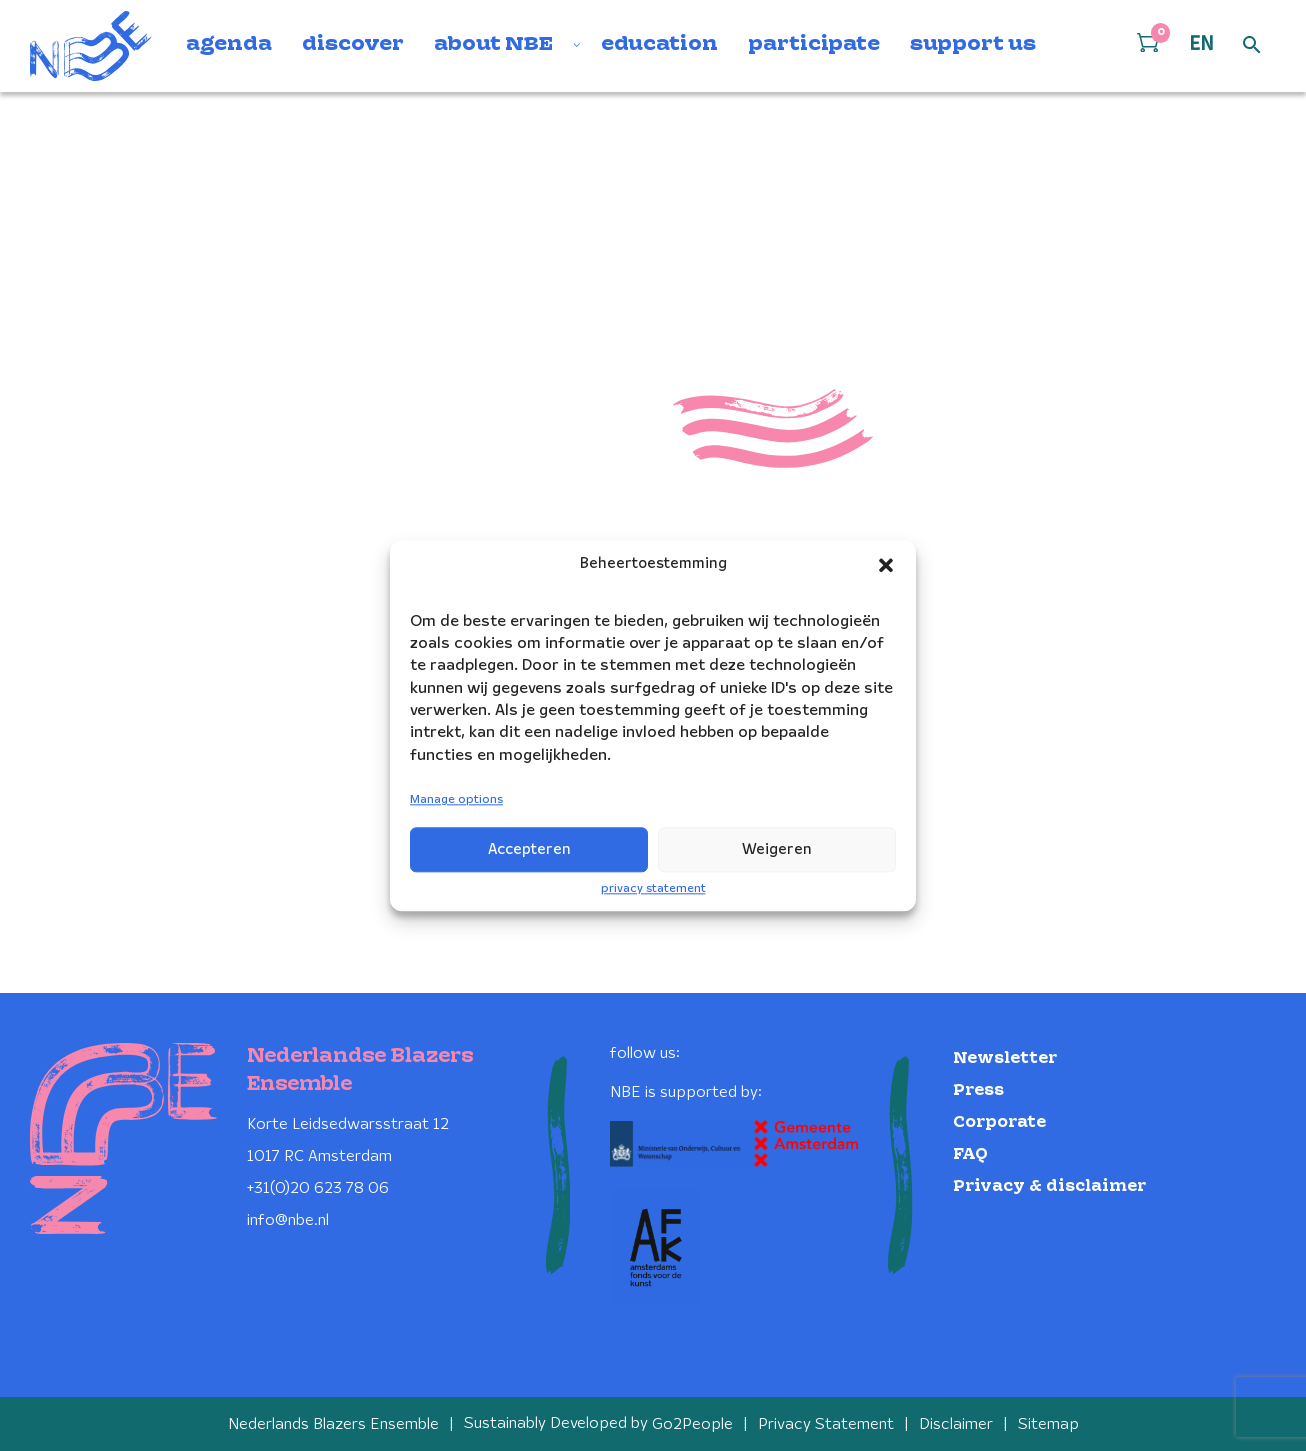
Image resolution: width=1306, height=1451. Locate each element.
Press (978, 1089)
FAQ (970, 1153)
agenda (229, 45)
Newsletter (1005, 1057)
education (659, 45)
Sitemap (1048, 1423)
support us (973, 45)
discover (353, 45)
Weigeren (777, 850)
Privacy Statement (826, 1423)
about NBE (493, 45)
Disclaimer (956, 1423)
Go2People (692, 1423)
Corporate (999, 1121)
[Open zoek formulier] (1252, 46)
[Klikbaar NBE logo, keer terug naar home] (91, 46)
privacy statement (653, 888)
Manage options (456, 800)
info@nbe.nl (288, 1219)
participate (814, 45)
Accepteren (529, 850)
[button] (886, 565)
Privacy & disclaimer (1049, 1185)
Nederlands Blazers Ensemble (333, 1423)
